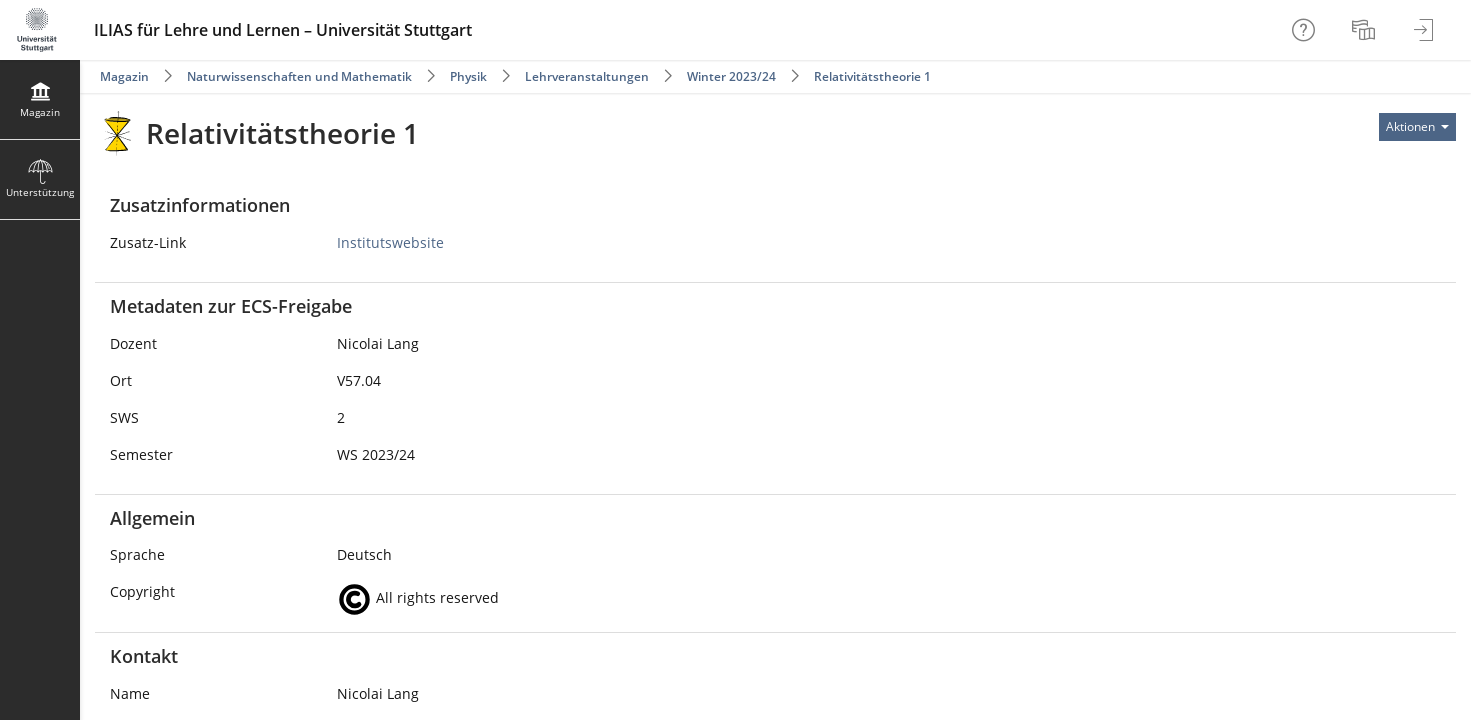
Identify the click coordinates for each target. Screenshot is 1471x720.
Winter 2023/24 (731, 76)
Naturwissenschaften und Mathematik (299, 76)
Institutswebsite (390, 242)
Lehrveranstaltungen (587, 76)
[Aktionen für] (1417, 127)
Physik (468, 76)
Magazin (124, 76)
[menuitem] (1366, 30)
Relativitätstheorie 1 (872, 76)
